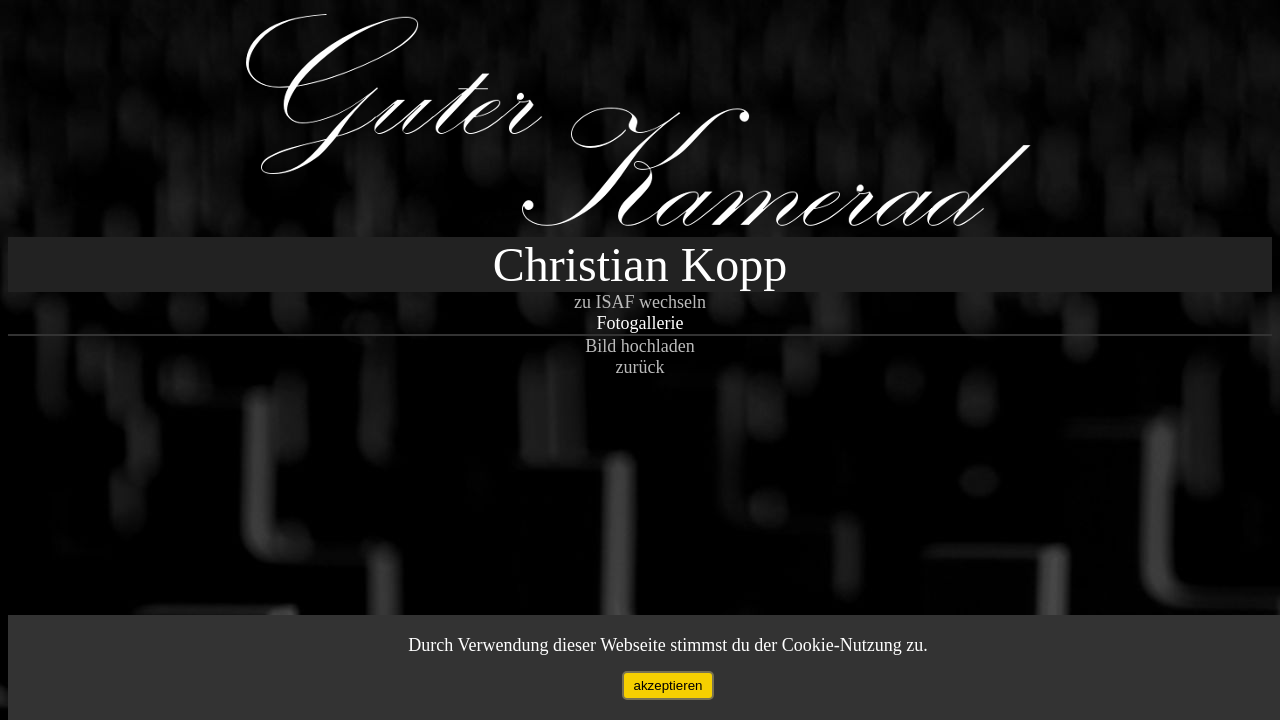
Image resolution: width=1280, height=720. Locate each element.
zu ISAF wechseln (640, 302)
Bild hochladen (639, 346)
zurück (640, 367)
